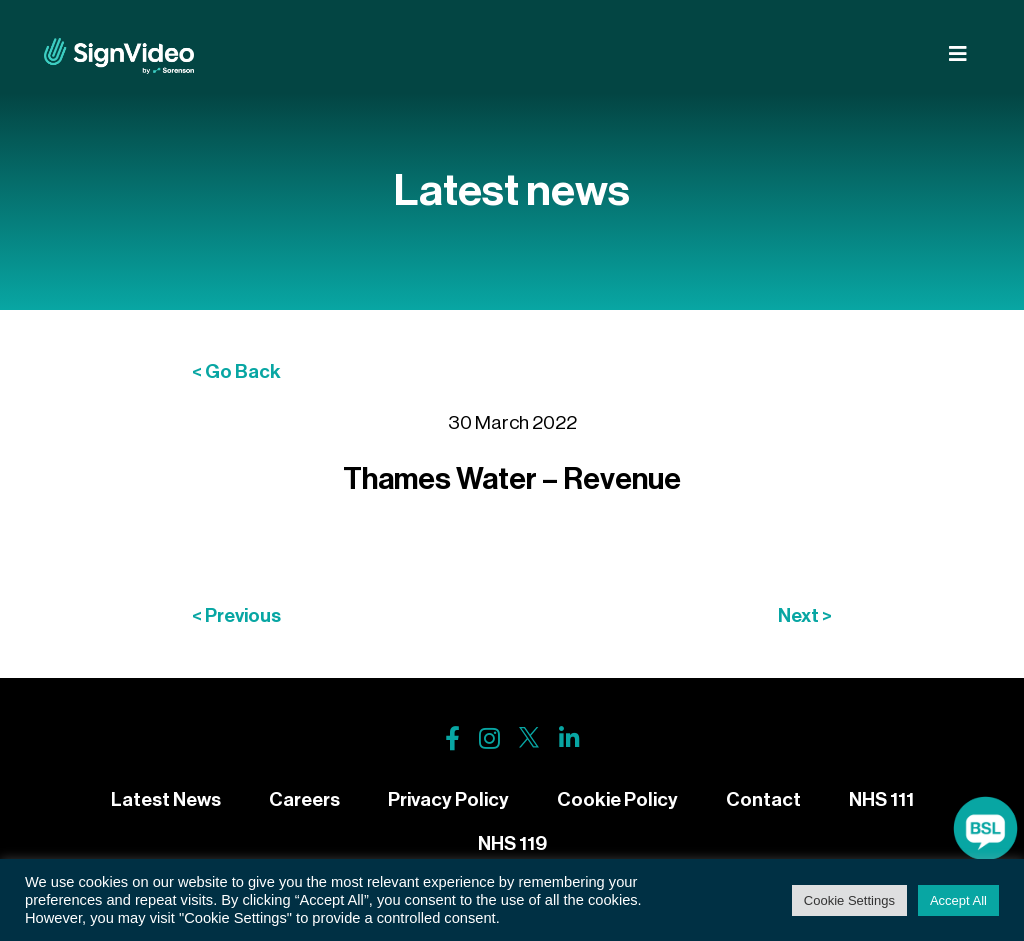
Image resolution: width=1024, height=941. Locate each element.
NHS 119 (512, 843)
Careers (304, 799)
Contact (763, 799)
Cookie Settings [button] (849, 900)
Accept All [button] (958, 900)
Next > (805, 615)
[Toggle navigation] (958, 54)
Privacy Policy (448, 799)
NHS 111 (881, 799)
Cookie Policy (617, 799)
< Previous (236, 615)
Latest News (166, 799)
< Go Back (236, 371)
